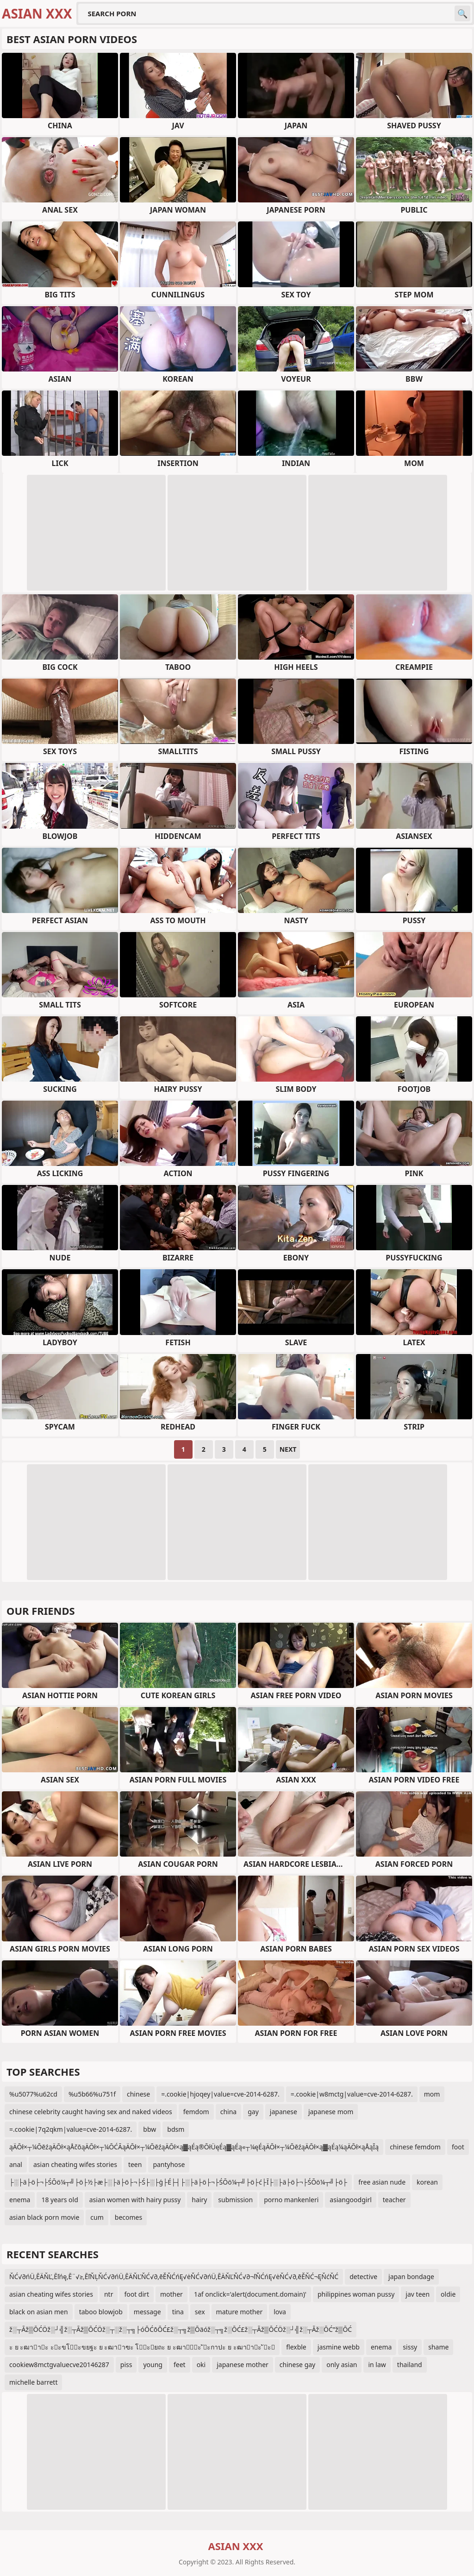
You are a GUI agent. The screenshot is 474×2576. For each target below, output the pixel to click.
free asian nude (381, 2182)
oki (201, 2364)
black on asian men (38, 2311)
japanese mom (330, 2111)
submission (235, 2199)
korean (427, 2182)
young (152, 2364)
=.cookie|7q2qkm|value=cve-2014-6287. (70, 2129)
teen (135, 2164)
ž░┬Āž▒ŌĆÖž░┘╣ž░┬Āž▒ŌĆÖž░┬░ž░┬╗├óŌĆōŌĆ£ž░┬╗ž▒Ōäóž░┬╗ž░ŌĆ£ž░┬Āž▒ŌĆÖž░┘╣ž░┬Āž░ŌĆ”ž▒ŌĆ (180, 2329)
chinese (138, 2094)
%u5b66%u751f (92, 2094)
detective (363, 2276)
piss (126, 2364)
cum (96, 2217)
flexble (296, 2347)
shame (438, 2347)
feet (180, 2364)
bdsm (175, 2129)
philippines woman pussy (356, 2294)
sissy (410, 2347)
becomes (128, 2217)
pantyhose (169, 2164)
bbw (149, 2129)
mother (171, 2294)
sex (200, 2311)
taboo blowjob (101, 2311)
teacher (394, 2199)
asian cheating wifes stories (75, 2164)
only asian (341, 2364)
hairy (199, 2199)
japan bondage (411, 2276)
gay (253, 2111)
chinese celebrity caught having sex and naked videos (90, 2111)
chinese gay (297, 2364)
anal (15, 2164)
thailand (409, 2364)
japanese (283, 2111)
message (147, 2311)
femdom (196, 2111)
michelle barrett (33, 2382)
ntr (108, 2294)
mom (432, 2094)
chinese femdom (415, 2146)
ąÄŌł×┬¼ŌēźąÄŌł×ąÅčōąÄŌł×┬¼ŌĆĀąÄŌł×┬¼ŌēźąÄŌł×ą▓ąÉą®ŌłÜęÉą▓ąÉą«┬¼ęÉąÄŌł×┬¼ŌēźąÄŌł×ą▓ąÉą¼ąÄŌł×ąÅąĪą (194, 2146)
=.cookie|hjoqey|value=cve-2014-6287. (220, 2094)
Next (288, 1449)
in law (377, 2364)
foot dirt (136, 2294)
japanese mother (242, 2364)
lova (280, 2311)
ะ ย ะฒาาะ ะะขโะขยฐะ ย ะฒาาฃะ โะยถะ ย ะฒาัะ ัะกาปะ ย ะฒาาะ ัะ (142, 2347)
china (228, 2111)
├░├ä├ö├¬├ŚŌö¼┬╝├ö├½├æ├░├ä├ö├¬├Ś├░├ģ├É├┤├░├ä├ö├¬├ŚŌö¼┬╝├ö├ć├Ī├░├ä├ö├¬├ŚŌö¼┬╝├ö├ (178, 2182)
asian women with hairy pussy (135, 2199)
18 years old (59, 2199)
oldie (448, 2294)
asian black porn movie (44, 2217)
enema (19, 2199)
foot (458, 2146)
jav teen (417, 2294)
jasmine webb (339, 2347)
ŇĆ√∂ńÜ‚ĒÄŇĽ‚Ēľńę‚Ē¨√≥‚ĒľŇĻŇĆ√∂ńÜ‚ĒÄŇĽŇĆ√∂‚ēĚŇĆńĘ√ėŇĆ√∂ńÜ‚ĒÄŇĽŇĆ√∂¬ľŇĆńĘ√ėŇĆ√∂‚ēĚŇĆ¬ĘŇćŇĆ (173, 2276)
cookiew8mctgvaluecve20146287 (59, 2364)
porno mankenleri (291, 2199)
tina (178, 2311)
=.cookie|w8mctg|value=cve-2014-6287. (352, 2094)
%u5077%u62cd (33, 2094)
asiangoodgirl (350, 2199)
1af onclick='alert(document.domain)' (250, 2294)
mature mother (239, 2311)
